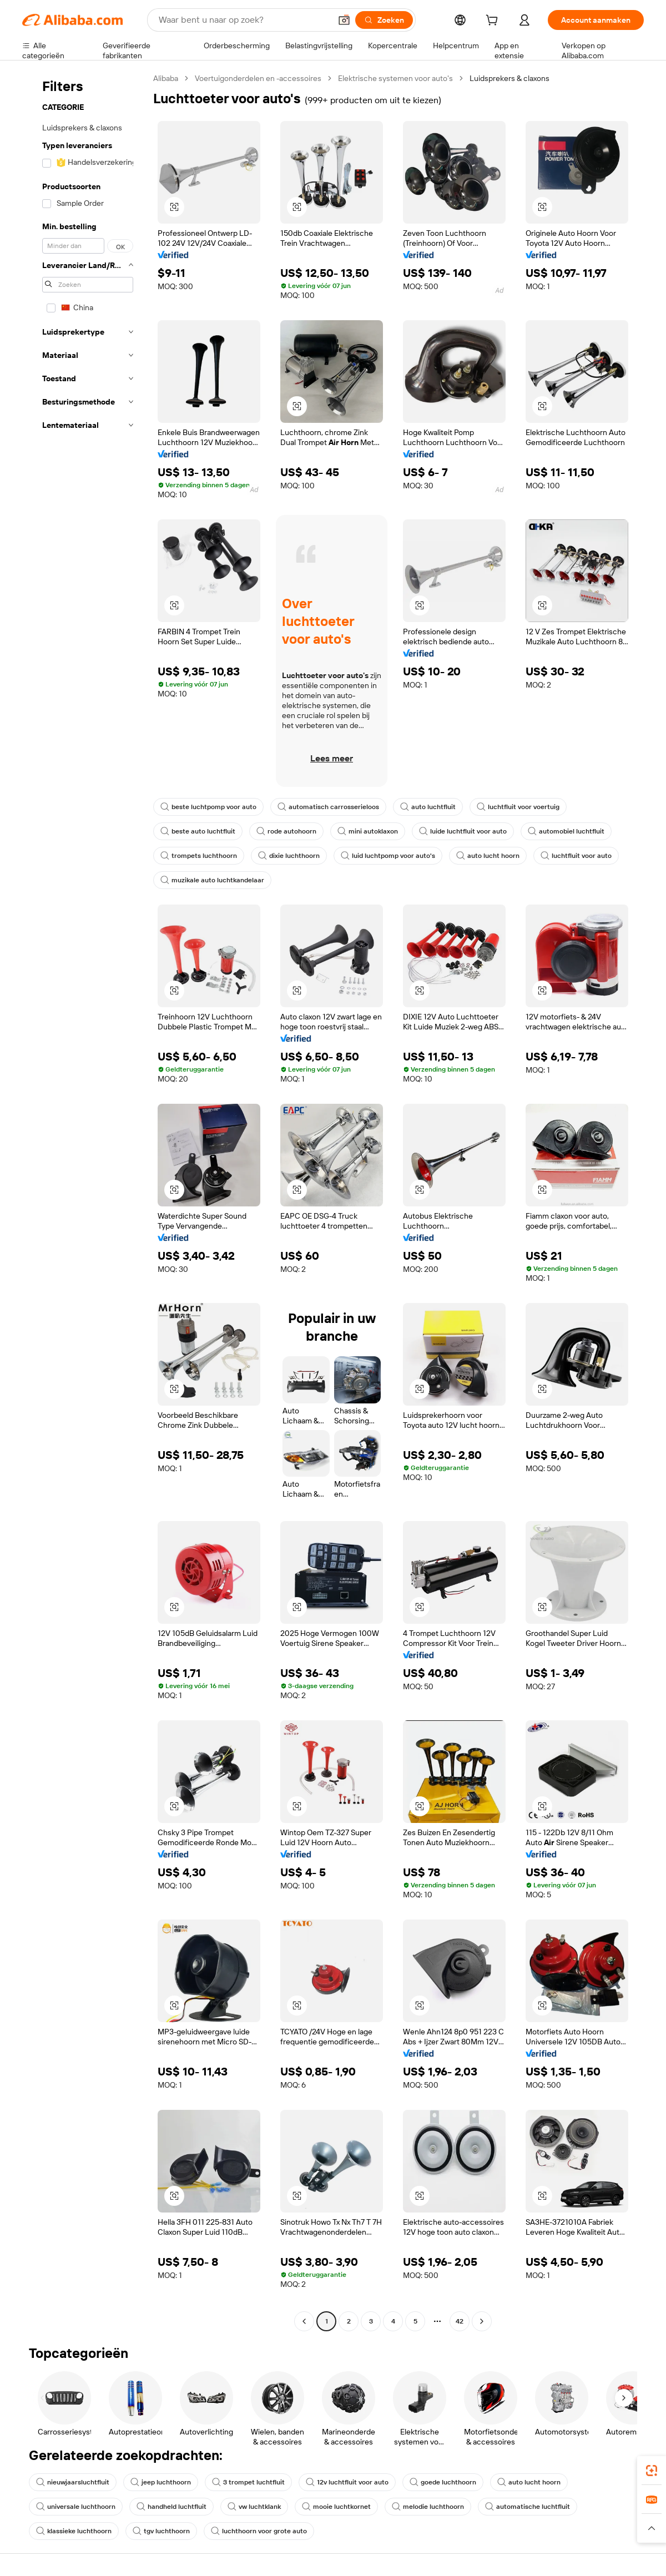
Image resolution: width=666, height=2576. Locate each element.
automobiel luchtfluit (566, 831)
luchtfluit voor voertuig (518, 806)
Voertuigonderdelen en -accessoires (258, 78)
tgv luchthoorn (161, 2531)
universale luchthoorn (75, 2506)
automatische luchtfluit (527, 2506)
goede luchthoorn (443, 2482)
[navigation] (84, 1201)
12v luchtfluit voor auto (347, 2482)
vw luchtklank (254, 2506)
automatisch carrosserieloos (328, 806)
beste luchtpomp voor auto (208, 806)
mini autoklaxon (367, 831)
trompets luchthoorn (198, 855)
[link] (651, 2470)
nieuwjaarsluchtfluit (72, 2482)
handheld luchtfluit (171, 2506)
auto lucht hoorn (487, 855)
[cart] (494, 21)
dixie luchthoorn (289, 855)
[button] (344, 20)
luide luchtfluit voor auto (463, 831)
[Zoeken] (384, 20)
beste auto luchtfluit (197, 831)
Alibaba (165, 78)
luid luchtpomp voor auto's (388, 855)
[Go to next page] (482, 2321)
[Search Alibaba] (244, 20)
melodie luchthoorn (428, 2506)
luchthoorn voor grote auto (259, 2531)
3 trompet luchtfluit (248, 2482)
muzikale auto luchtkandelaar (212, 880)
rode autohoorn (286, 831)
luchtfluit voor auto (576, 855)
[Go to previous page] (304, 2321)
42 (459, 2321)
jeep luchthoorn (160, 2482)
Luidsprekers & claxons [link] (509, 78)
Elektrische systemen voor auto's (395, 78)
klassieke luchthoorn (74, 2531)
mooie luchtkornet (336, 2506)
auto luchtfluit (428, 806)
